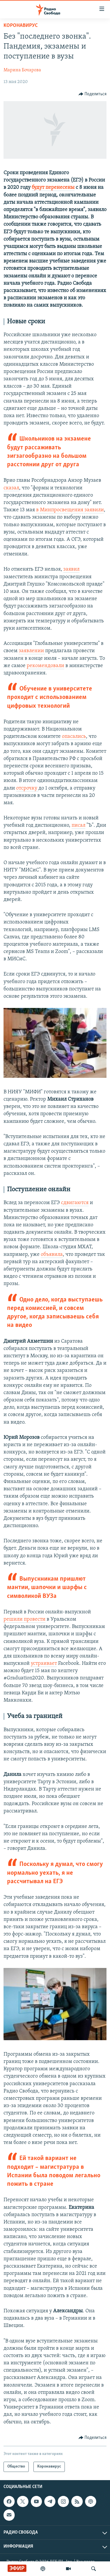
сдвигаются (75, 1203)
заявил (71, 569)
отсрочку (27, 788)
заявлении (32, 651)
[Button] (93, 94)
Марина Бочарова (22, 70)
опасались (74, 736)
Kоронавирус (21, 25)
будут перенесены (53, 187)
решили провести (24, 1619)
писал (78, 825)
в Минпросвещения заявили (70, 510)
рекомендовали (45, 666)
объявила (52, 1254)
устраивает (44, 1663)
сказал (11, 488)
